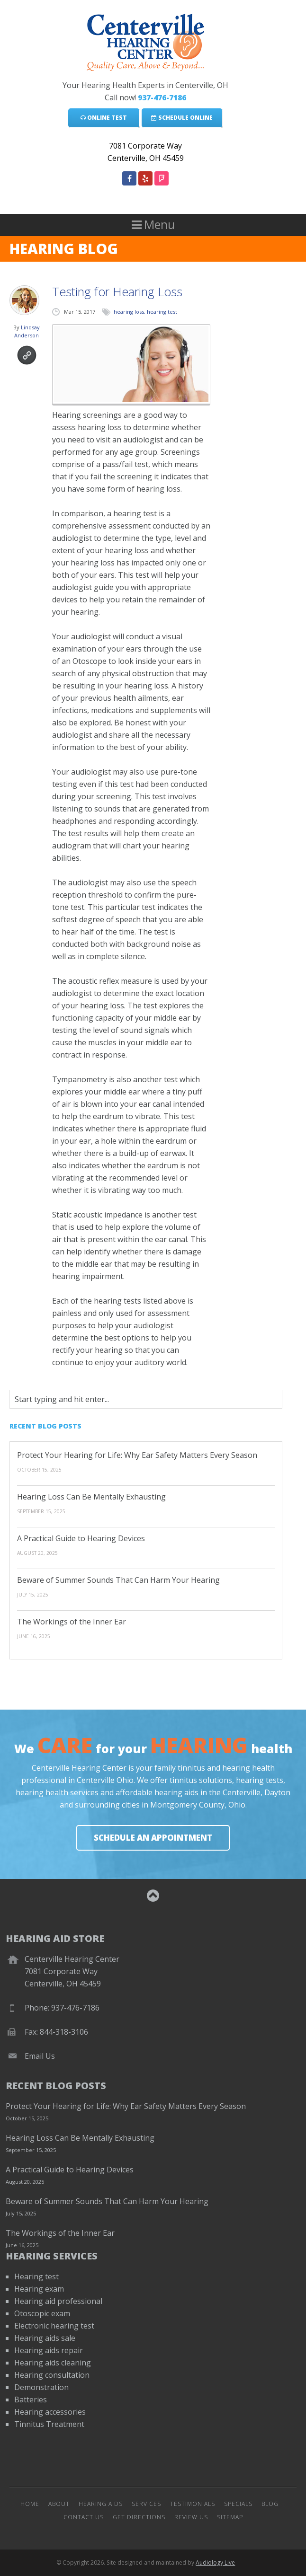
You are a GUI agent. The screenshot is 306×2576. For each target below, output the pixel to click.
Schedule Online (182, 118)
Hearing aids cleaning (52, 2362)
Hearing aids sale (44, 2338)
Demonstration (41, 2387)
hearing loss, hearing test (145, 311)
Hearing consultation (52, 2375)
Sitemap (230, 2517)
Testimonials (192, 2504)
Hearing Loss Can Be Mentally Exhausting (91, 1496)
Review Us (191, 2517)
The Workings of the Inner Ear (71, 1621)
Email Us (40, 2056)
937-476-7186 (162, 97)
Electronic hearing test (54, 2325)
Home (29, 2504)
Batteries (30, 2399)
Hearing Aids (101, 2504)
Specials (238, 2504)
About (59, 2504)
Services (146, 2504)
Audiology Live (215, 2562)
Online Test (104, 118)
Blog (270, 2504)
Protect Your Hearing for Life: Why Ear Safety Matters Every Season (137, 1455)
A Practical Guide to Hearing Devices (81, 1538)
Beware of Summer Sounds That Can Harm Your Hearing (118, 1580)
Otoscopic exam (42, 2313)
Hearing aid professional (58, 2301)
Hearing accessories (50, 2412)
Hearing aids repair (48, 2350)
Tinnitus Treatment (49, 2424)
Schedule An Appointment (153, 1837)
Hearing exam (39, 2289)
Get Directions (139, 2517)
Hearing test (36, 2276)
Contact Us (83, 2517)
